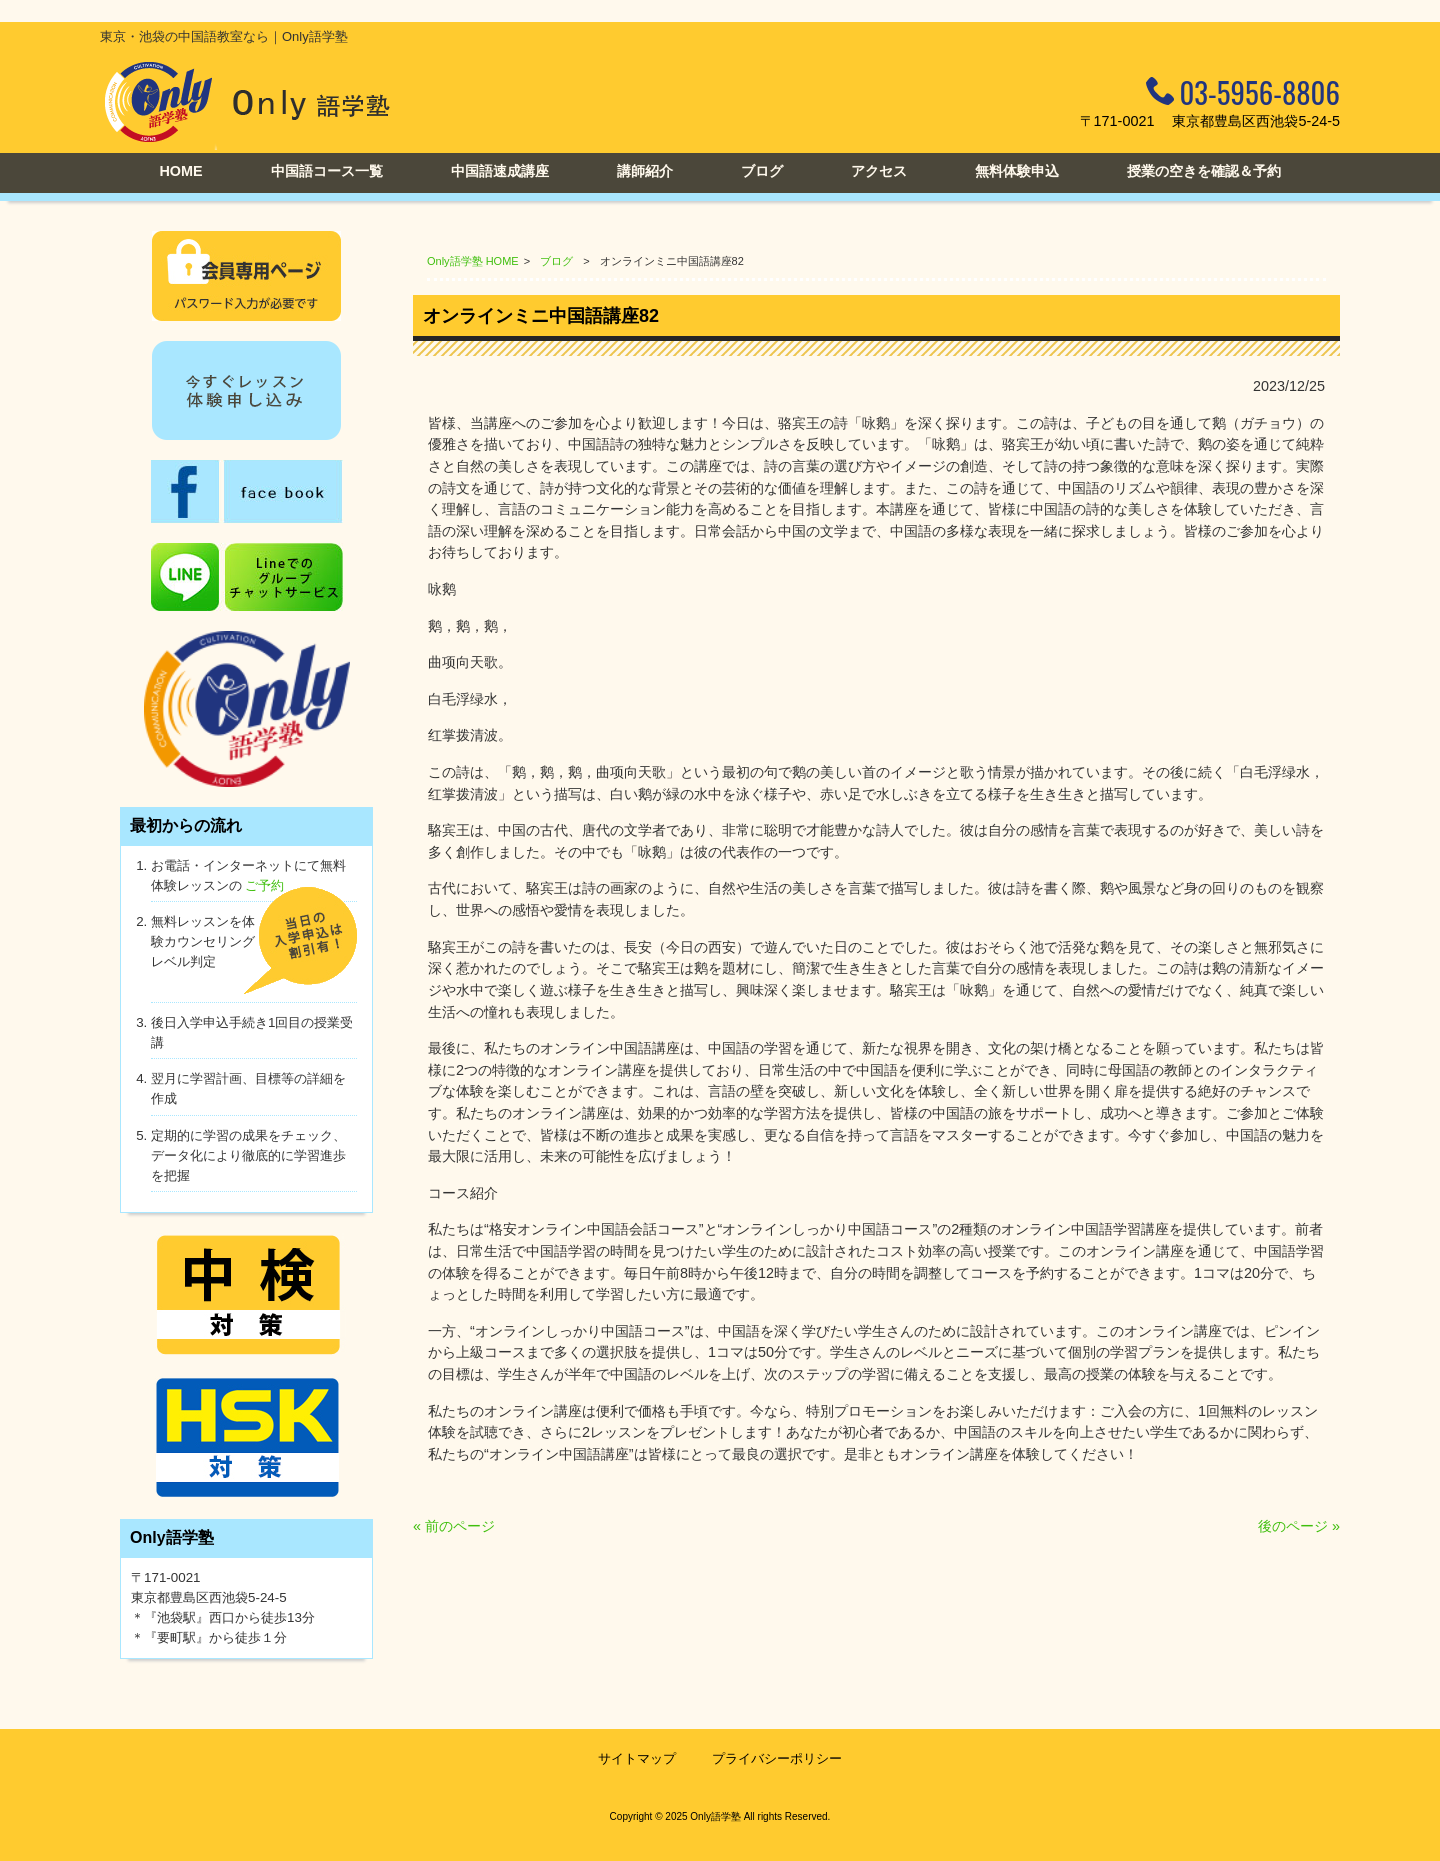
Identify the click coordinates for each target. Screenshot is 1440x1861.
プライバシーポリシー (777, 1758)
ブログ (556, 261)
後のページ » (1299, 1526)
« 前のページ (454, 1526)
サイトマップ (637, 1758)
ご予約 (264, 885)
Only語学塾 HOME (473, 261)
